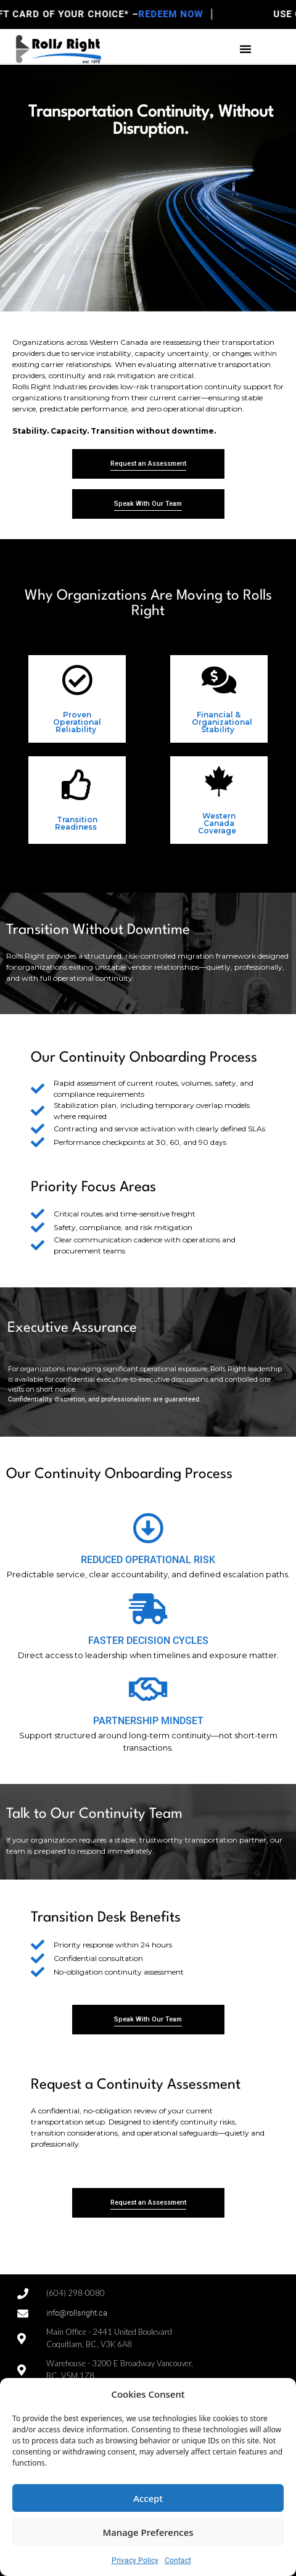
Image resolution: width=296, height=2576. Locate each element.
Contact (178, 2560)
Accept (148, 2498)
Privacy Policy (135, 2560)
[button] (245, 48)
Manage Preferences (147, 2532)
